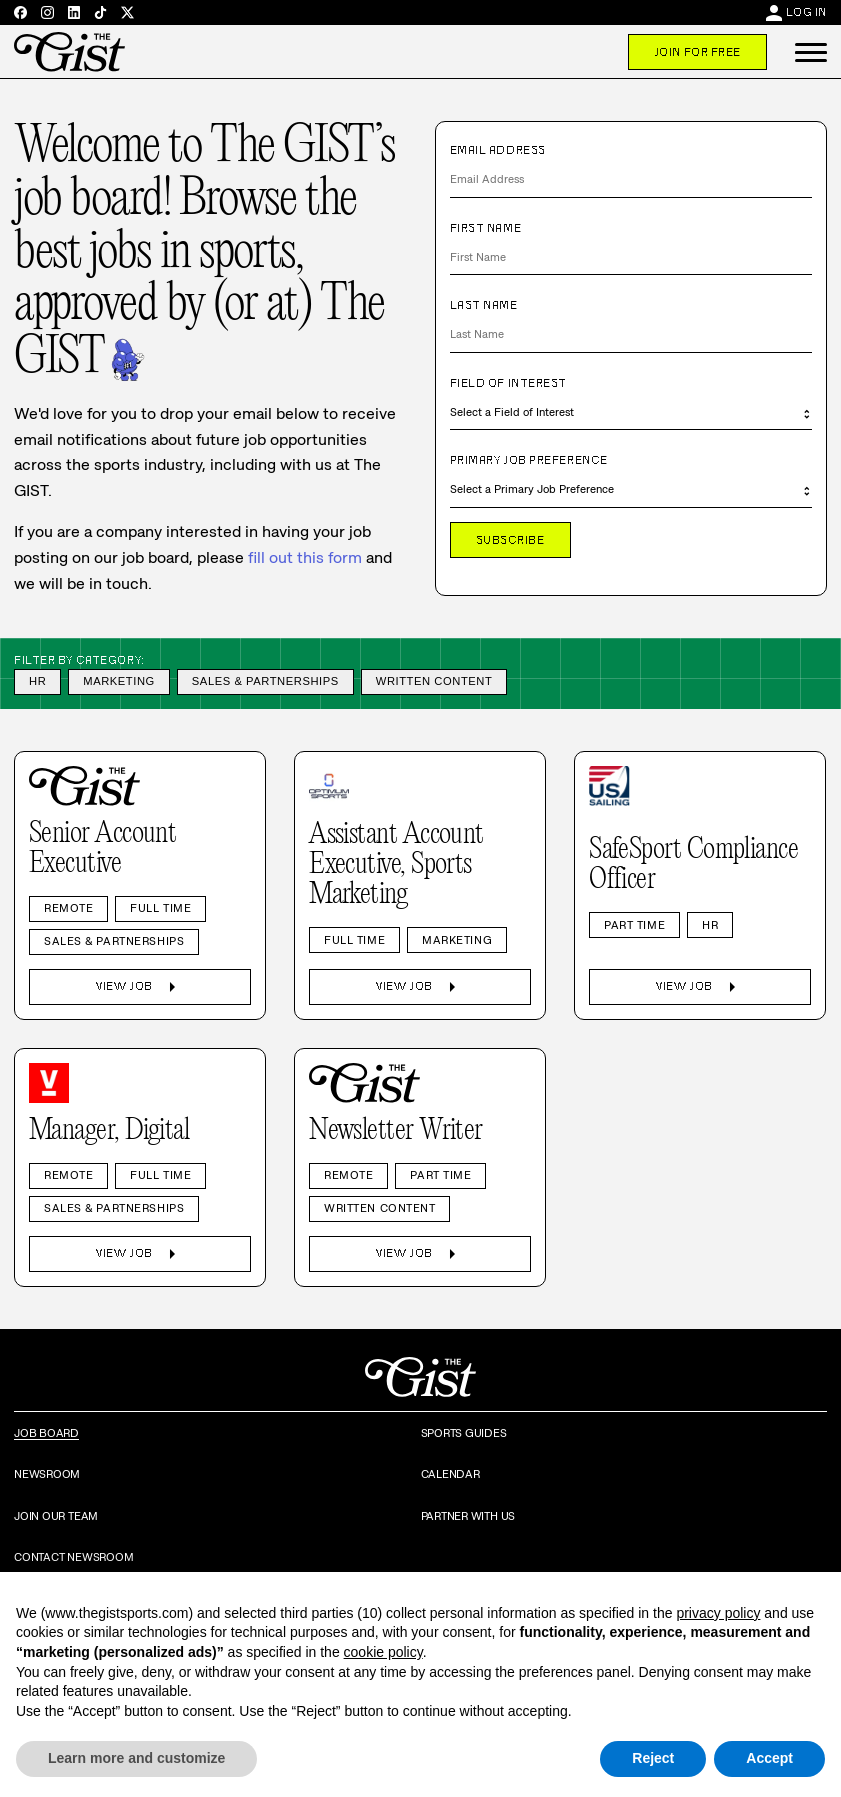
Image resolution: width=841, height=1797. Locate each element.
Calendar (450, 1474)
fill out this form (305, 557)
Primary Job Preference (529, 460)
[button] (811, 52)
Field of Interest (509, 383)
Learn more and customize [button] (136, 1758)
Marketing (119, 681)
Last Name (484, 305)
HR (37, 681)
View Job (139, 987)
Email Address (498, 150)
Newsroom (47, 1474)
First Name (486, 228)
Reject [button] (653, 1758)
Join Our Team (56, 1516)
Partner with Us (468, 1516)
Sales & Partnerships (265, 681)
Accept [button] (769, 1758)
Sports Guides (464, 1433)
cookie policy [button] (383, 1652)
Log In (806, 12)
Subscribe (510, 540)
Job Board (46, 1433)
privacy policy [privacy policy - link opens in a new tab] (718, 1613)
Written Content (434, 681)
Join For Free (697, 52)
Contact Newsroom (73, 1557)
